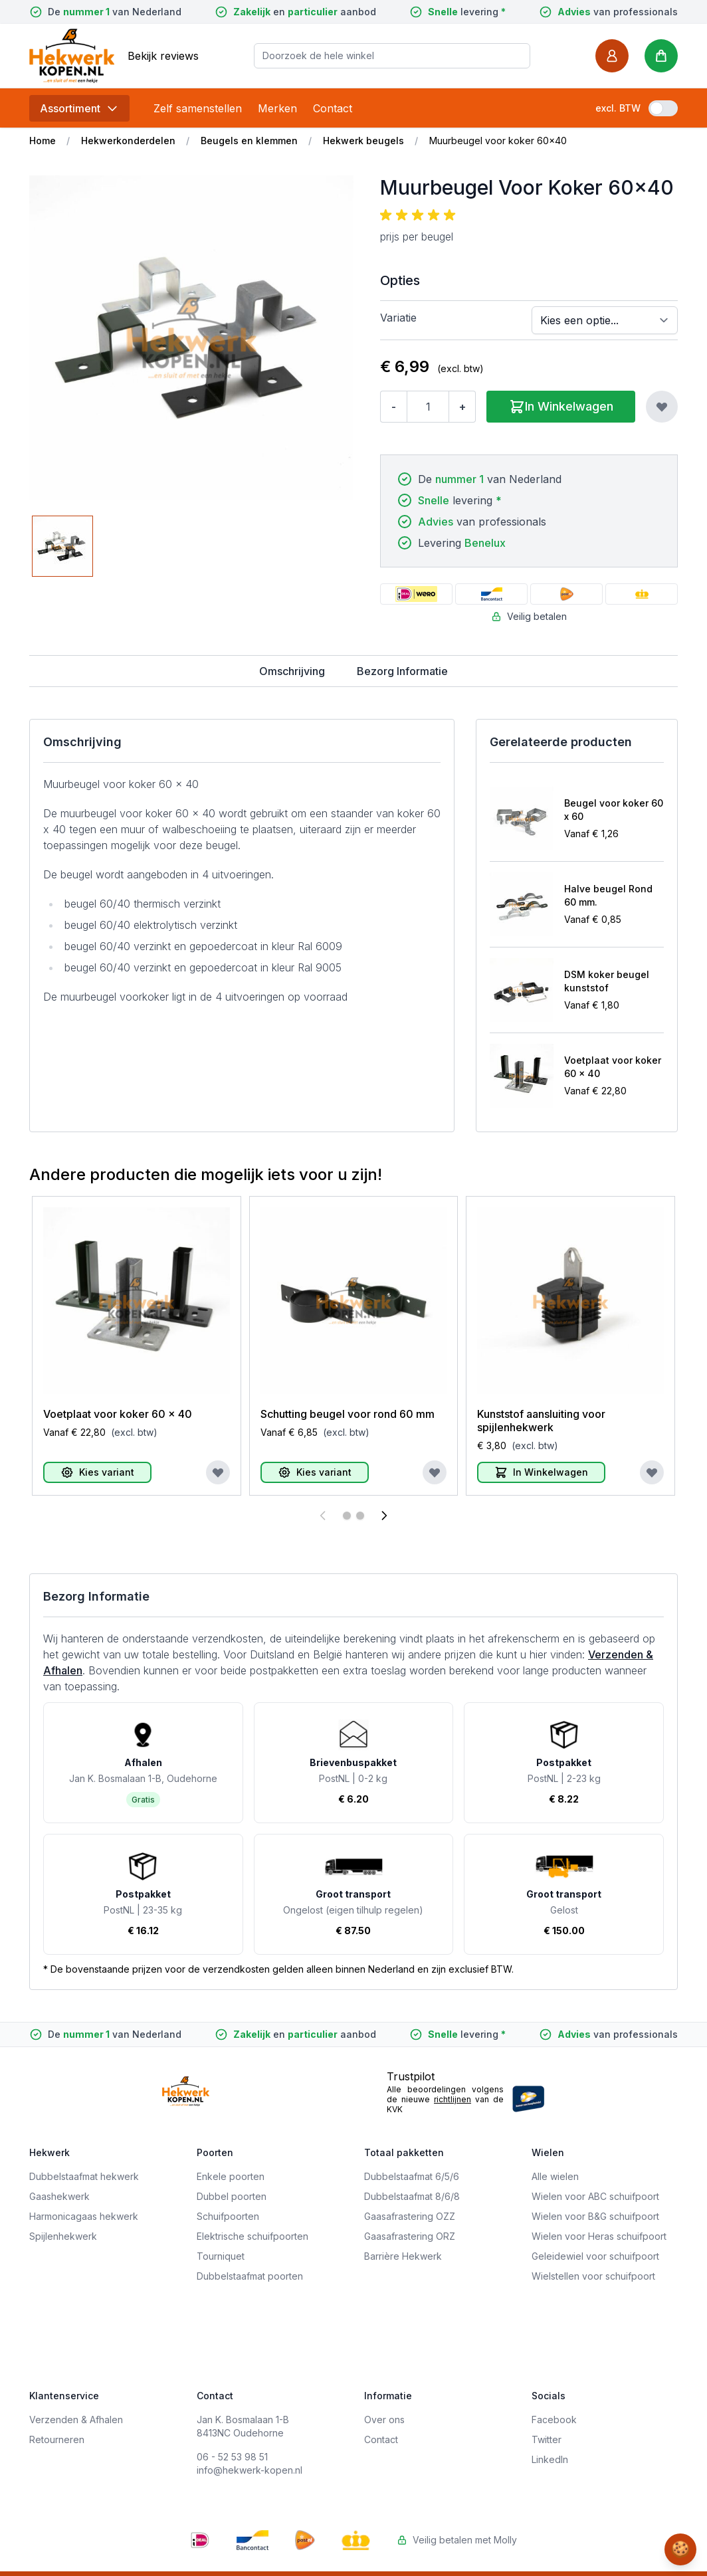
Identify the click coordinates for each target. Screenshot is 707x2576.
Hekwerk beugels (363, 140)
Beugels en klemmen (249, 140)
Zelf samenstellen (197, 108)
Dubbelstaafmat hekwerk (84, 2176)
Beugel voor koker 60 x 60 (613, 809)
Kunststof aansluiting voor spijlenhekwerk (541, 1420)
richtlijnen (452, 2099)
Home (42, 140)
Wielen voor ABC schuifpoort (595, 2196)
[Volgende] (384, 1515)
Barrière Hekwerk (403, 2256)
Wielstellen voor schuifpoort (593, 2276)
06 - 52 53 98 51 (232, 2456)
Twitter (546, 2439)
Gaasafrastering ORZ (409, 2236)
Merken (277, 108)
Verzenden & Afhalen (76, 2419)
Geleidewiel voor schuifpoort (595, 2256)
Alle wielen (555, 2176)
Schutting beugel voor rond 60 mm (347, 1414)
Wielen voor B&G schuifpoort (595, 2216)
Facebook (554, 2419)
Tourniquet (221, 2256)
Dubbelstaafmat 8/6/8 (412, 2196)
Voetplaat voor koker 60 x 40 (612, 1066)
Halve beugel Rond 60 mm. (608, 895)
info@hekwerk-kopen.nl (249, 2470)
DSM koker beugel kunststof (606, 981)
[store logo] (71, 55)
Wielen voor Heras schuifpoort (599, 2236)
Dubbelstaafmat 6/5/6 (411, 2176)
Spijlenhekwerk (63, 2236)
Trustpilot (411, 2076)
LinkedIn (550, 2459)
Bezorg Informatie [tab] (402, 671)
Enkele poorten (230, 2176)
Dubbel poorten (231, 2196)
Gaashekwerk (59, 2196)
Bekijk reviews (163, 55)
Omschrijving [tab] (292, 671)
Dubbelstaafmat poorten (250, 2276)
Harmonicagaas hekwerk (83, 2216)
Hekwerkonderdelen (128, 140)
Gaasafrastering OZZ (409, 2216)
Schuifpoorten (228, 2216)
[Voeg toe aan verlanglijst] (662, 407)
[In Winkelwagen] (541, 1472)
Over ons (384, 2419)
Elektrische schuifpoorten (252, 2236)
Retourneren (56, 2439)
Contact (332, 108)
